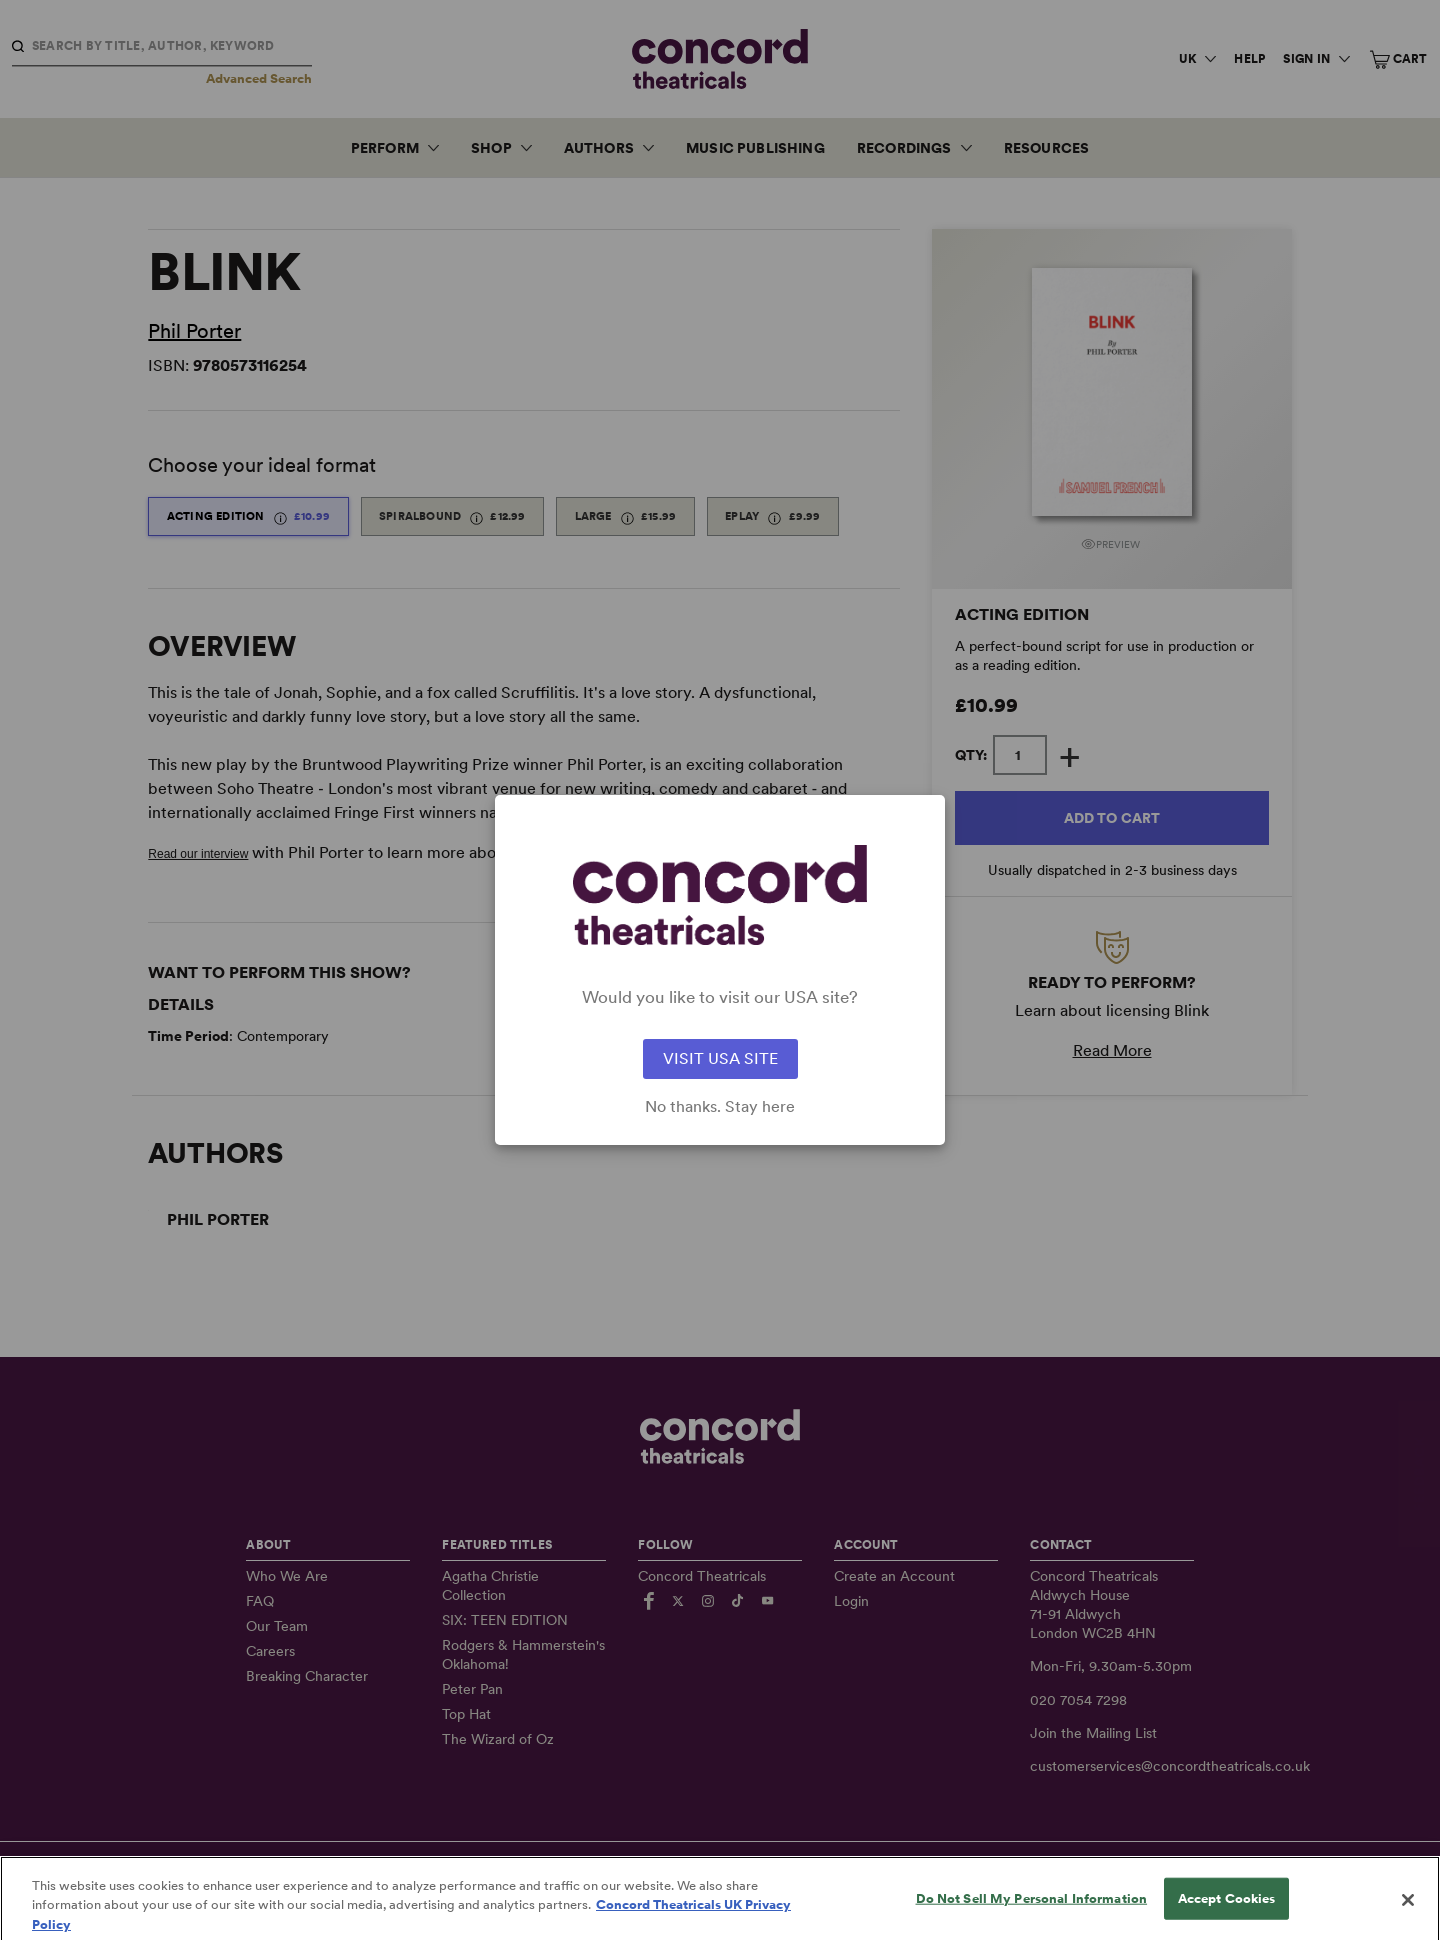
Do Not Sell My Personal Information (1032, 1910)
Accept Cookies (1227, 1910)
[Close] (1408, 1913)
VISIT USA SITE (720, 1058)
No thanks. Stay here (720, 1107)
